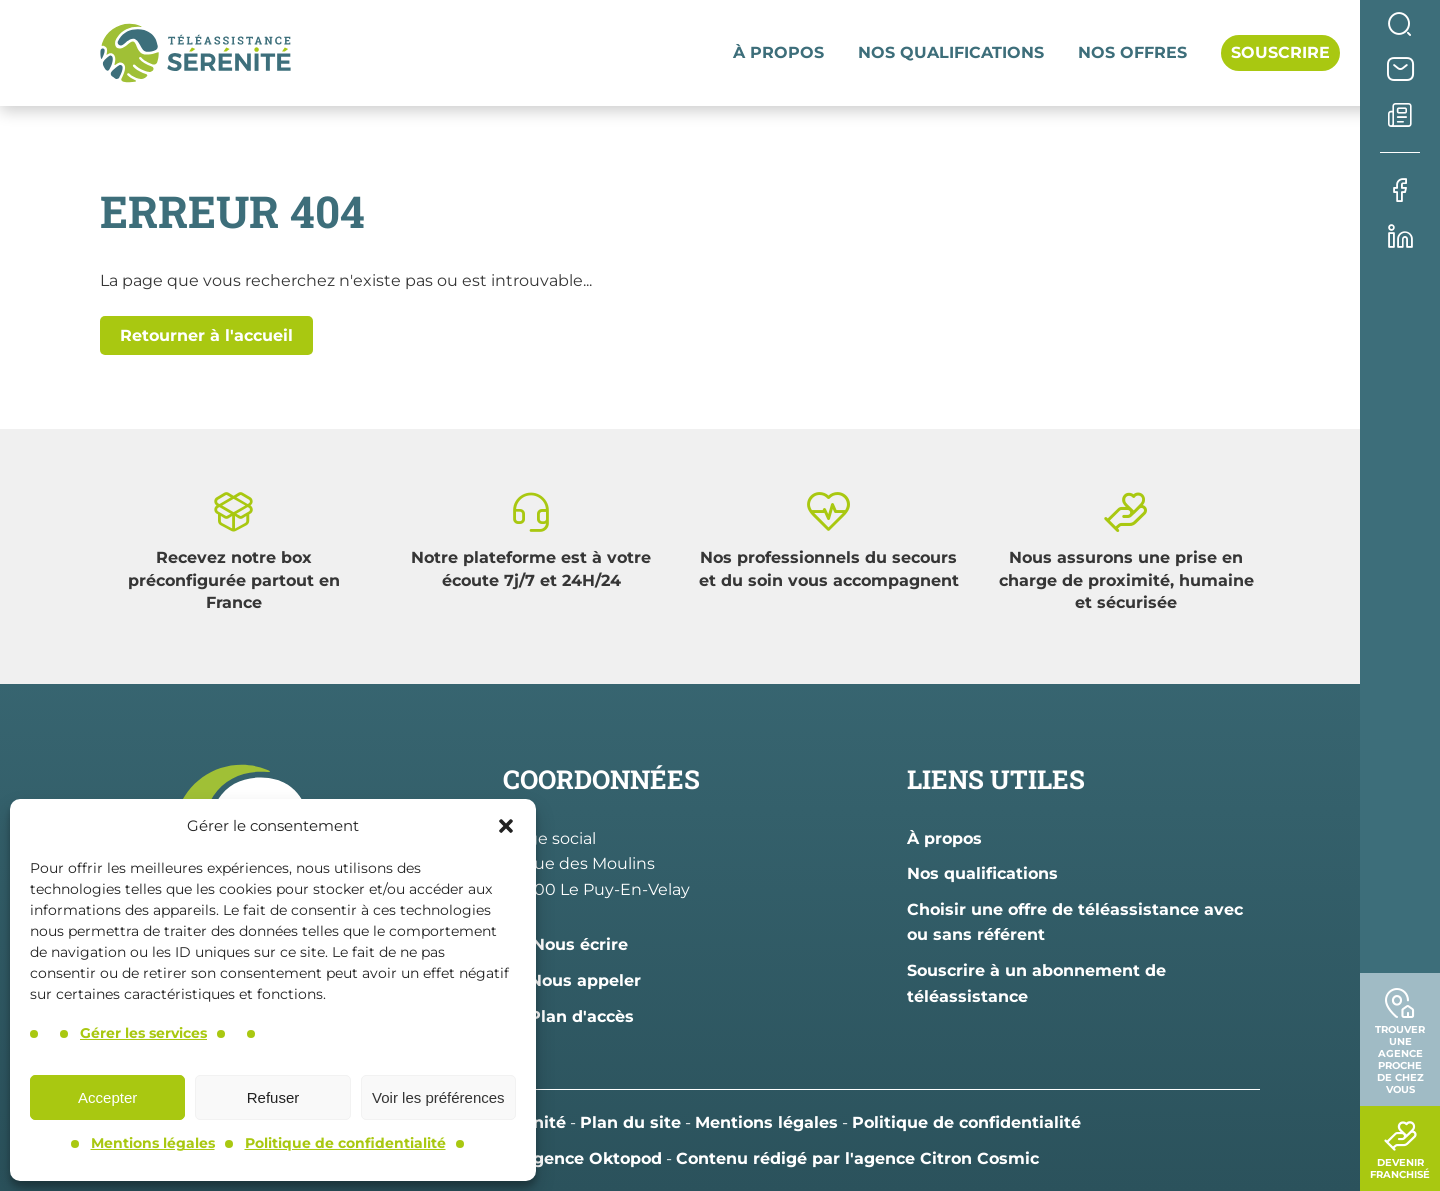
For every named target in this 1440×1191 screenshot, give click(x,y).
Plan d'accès (568, 1016)
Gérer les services (143, 1033)
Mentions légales (153, 1143)
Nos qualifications (951, 52)
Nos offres (1132, 52)
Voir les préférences (438, 1097)
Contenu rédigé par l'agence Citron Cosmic (857, 1158)
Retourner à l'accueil (206, 335)
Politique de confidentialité (345, 1143)
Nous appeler (572, 980)
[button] (506, 826)
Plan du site (630, 1122)
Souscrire (1280, 52)
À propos (778, 52)
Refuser (273, 1097)
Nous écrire (565, 944)
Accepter (107, 1097)
